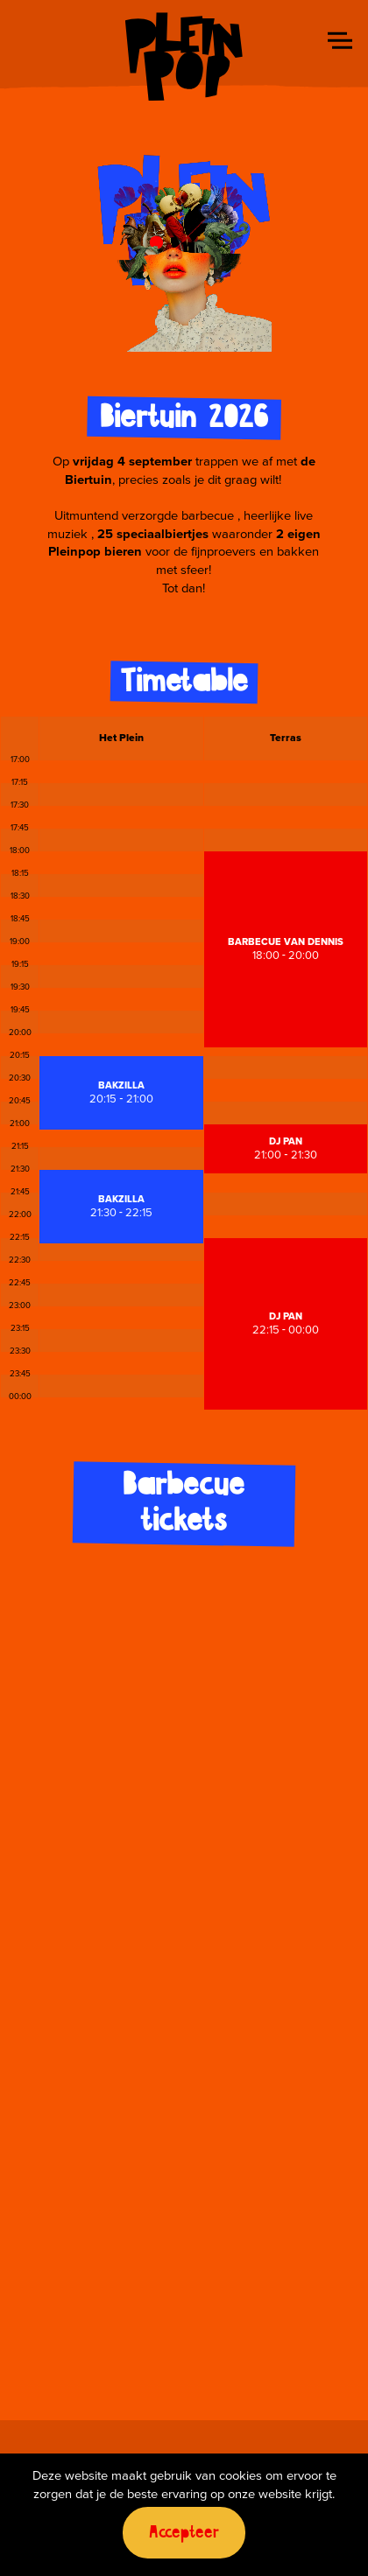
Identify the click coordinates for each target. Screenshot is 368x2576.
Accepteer (184, 2532)
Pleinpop (184, 57)
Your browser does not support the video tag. (184, 248)
